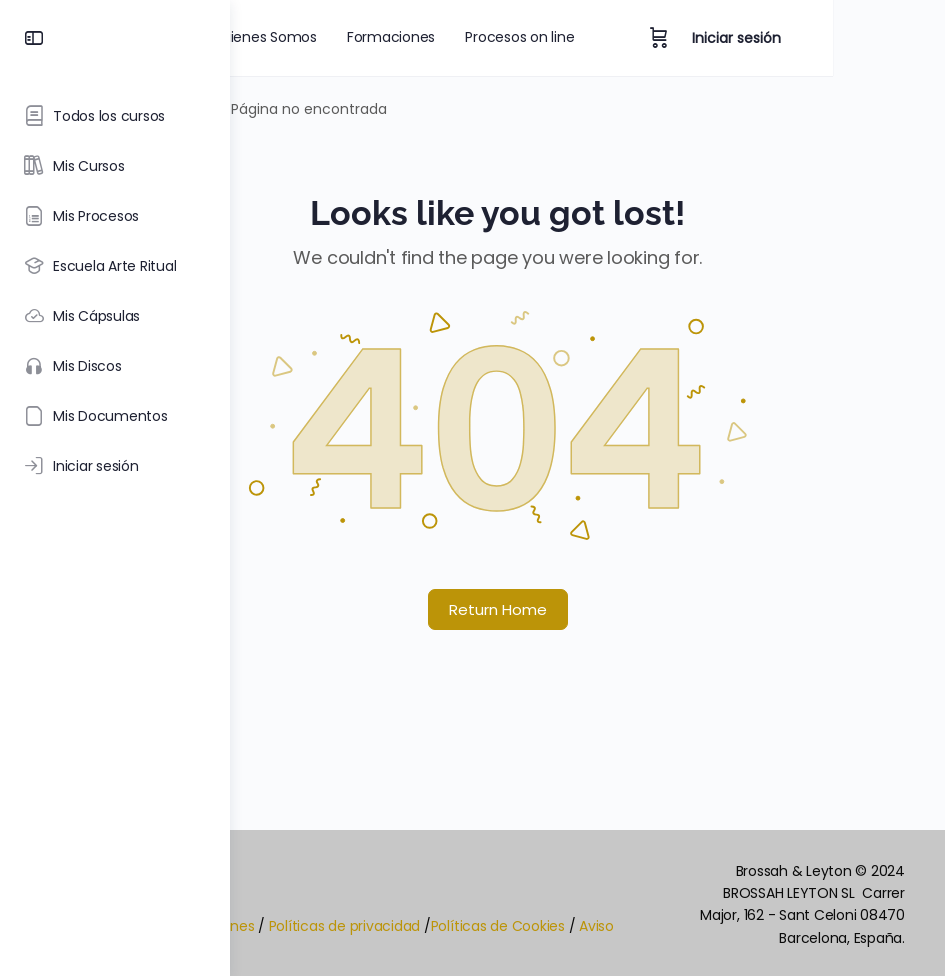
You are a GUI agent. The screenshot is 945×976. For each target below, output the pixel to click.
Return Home (588, 609)
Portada (297, 109)
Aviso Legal (395, 964)
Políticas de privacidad (523, 937)
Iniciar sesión (848, 38)
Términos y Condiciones (352, 937)
